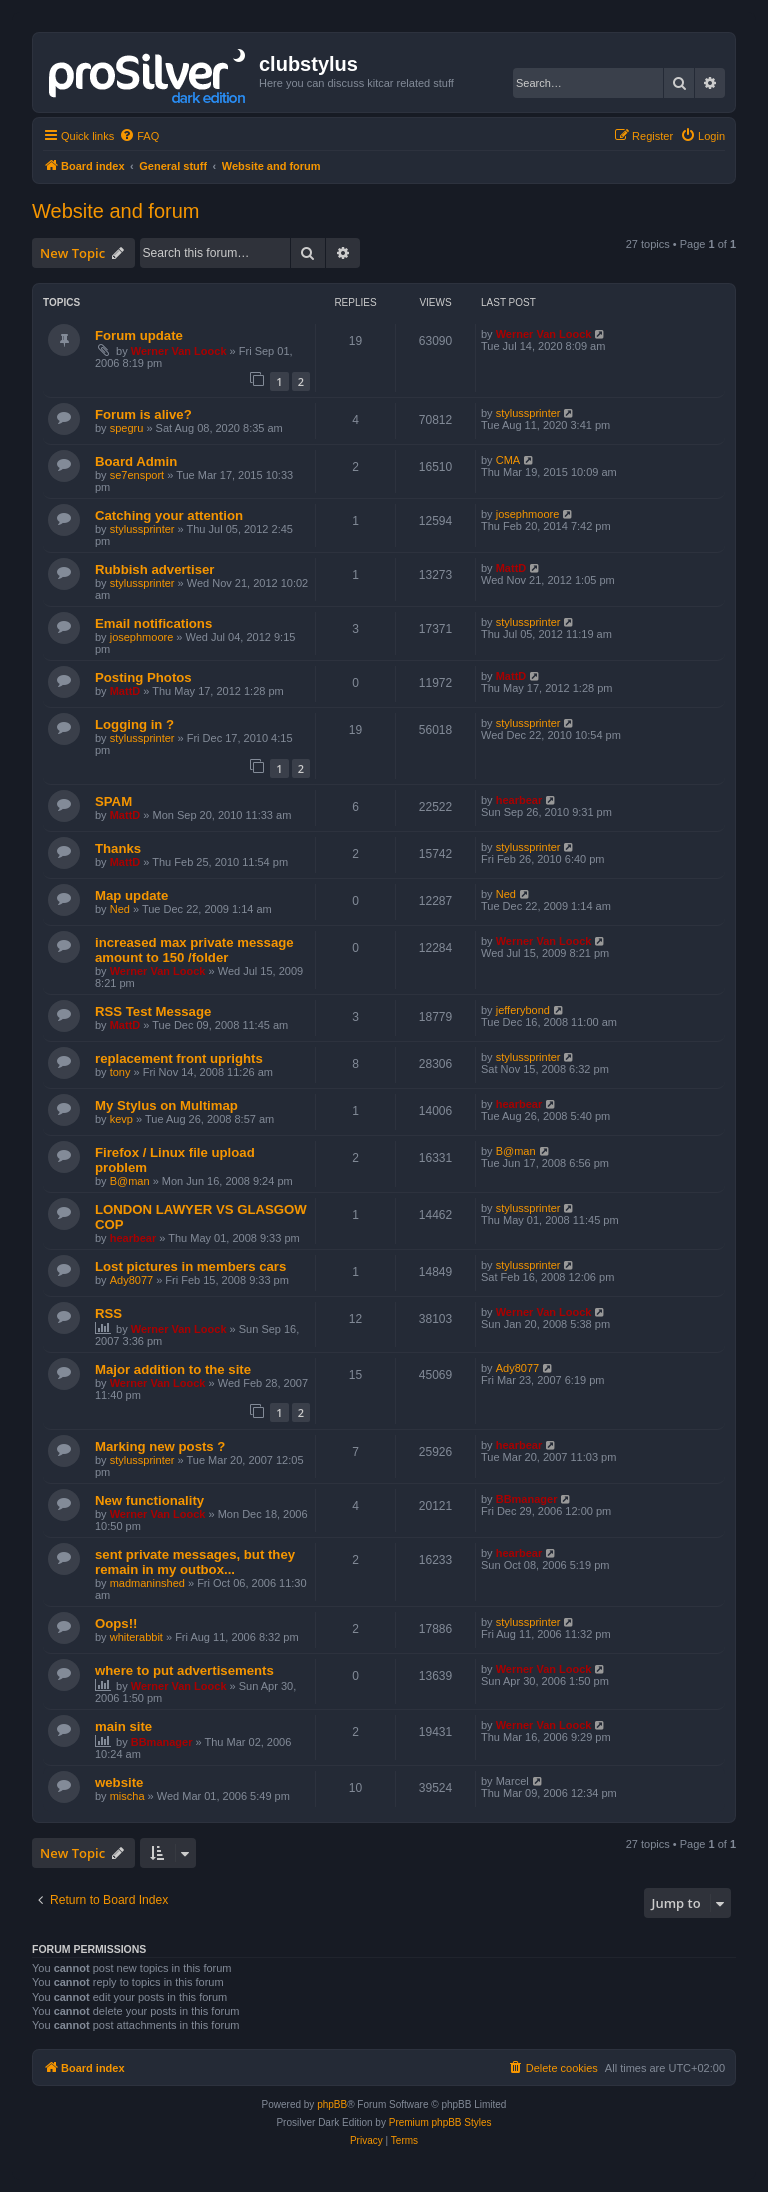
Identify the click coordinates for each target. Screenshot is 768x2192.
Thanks (118, 848)
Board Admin (136, 461)
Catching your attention (169, 515)
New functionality (149, 1500)
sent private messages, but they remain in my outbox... (195, 1562)
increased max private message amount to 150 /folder (194, 950)
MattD (511, 568)
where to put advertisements (184, 1670)
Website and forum (116, 211)
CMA (508, 460)
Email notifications (153, 623)
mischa (127, 1796)
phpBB (332, 2104)
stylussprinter (528, 413)
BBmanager (527, 1499)
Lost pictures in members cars (190, 1266)
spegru (127, 428)
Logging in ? (134, 724)
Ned (120, 909)
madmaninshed (147, 1583)
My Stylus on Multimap (166, 1105)
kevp (121, 1119)
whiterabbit (136, 1637)
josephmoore (528, 514)
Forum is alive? (143, 414)
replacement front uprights (179, 1058)
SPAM (113, 801)
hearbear (519, 800)
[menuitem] (139, 136)
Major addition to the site (173, 1369)
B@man (130, 1181)
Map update (131, 895)
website (119, 1782)
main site (123, 1726)
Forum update (139, 335)
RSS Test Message (153, 1011)
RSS (108, 1313)
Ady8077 (131, 1280)
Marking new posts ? (160, 1446)
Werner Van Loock (179, 351)
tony (120, 1072)
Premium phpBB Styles (440, 2122)
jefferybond (523, 1010)
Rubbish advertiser (154, 569)
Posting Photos (143, 677)
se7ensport (137, 475)
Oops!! (116, 1623)
